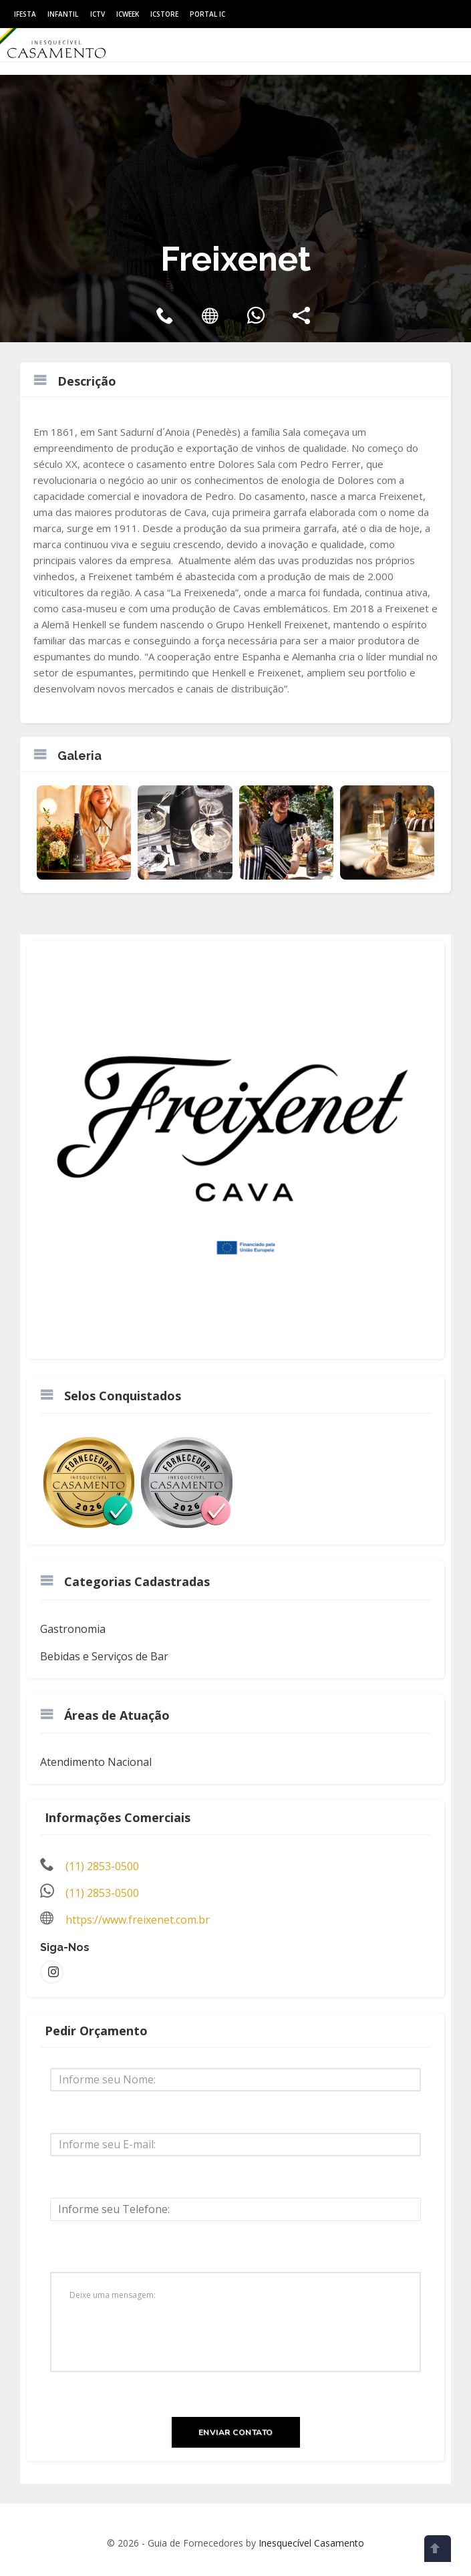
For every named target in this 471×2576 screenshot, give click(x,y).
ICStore (164, 14)
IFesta (25, 14)
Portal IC (207, 14)
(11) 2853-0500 (102, 1866)
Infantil (62, 14)
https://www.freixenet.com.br (137, 1919)
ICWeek (127, 14)
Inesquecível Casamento (311, 2543)
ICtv (97, 14)
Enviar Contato (235, 2432)
